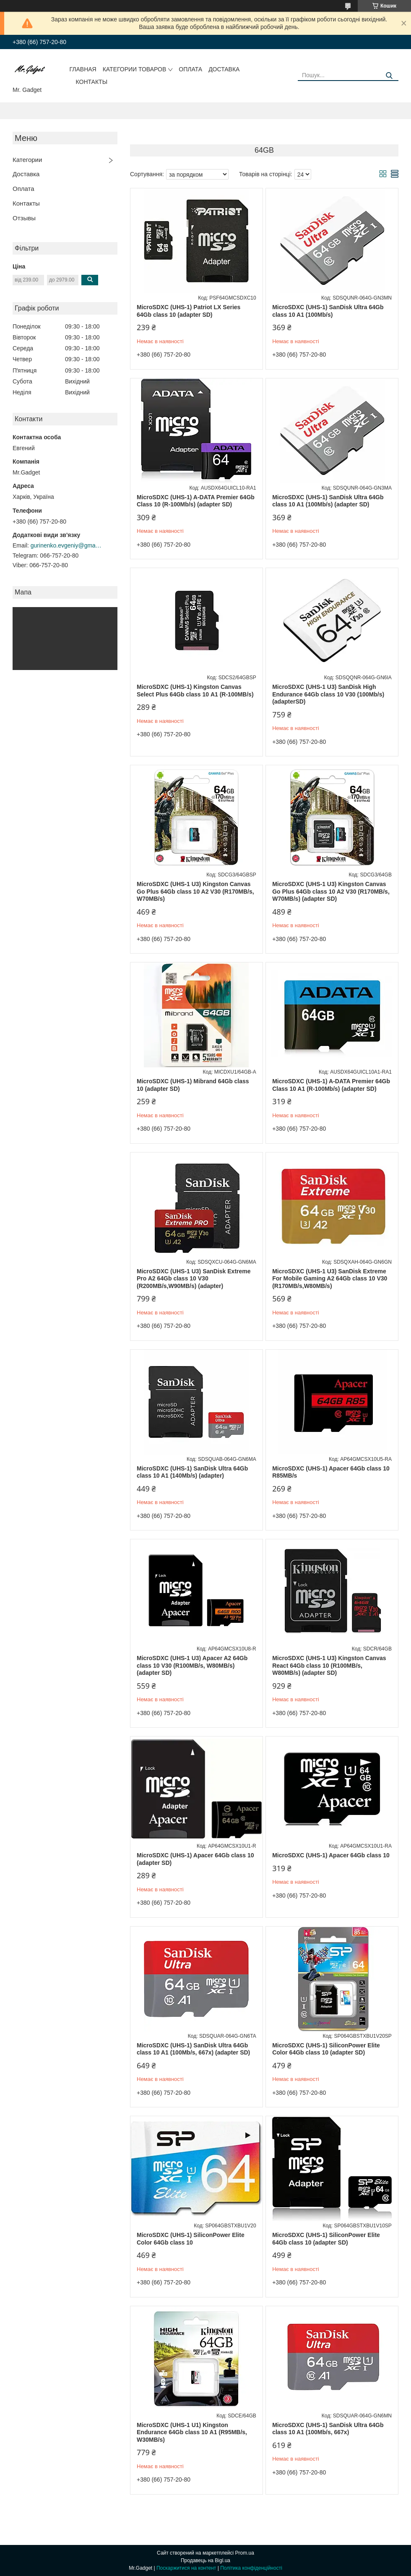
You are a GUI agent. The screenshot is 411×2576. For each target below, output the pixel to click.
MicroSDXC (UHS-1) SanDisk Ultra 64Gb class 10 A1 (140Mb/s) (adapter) (192, 1472)
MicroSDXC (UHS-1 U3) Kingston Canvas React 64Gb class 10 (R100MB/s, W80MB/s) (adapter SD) (329, 1665)
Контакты (92, 81)
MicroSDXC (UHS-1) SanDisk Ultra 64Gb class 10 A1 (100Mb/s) (327, 311)
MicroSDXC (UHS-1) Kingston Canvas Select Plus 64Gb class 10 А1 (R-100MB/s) (195, 690)
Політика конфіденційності (251, 2568)
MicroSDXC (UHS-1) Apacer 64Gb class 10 (331, 1855)
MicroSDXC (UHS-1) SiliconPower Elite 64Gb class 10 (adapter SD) (326, 2239)
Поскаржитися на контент (186, 2568)
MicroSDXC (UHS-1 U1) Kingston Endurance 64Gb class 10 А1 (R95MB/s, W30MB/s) (192, 2432)
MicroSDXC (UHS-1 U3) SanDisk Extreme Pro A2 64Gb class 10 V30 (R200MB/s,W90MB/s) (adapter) (194, 1278)
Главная (83, 69)
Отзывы (24, 218)
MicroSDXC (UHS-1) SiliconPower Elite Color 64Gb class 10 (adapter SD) (326, 2049)
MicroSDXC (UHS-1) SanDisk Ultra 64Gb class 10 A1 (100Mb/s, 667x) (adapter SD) (193, 2049)
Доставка (223, 69)
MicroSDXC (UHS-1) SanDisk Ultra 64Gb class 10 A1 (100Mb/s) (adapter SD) (327, 501)
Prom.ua (244, 2553)
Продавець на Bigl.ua (205, 2560)
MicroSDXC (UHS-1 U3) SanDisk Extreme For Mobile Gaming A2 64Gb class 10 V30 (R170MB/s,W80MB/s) (329, 1278)
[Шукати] (389, 75)
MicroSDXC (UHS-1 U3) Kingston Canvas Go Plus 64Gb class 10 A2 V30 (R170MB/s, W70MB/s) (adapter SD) (331, 891)
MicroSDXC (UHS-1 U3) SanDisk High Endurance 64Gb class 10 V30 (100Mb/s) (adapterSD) (328, 694)
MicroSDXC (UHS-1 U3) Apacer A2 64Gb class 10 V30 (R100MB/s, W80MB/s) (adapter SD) (192, 1665)
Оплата (190, 69)
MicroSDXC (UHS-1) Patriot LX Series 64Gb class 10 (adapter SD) (188, 311)
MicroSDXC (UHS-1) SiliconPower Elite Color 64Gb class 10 (191, 2239)
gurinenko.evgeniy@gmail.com (66, 545)
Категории (27, 159)
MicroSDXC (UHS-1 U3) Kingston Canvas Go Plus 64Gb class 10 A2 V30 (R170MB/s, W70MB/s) (195, 891)
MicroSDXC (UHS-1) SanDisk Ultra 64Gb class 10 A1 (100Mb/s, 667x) (327, 2429)
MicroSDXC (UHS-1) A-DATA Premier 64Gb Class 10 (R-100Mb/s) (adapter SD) (196, 501)
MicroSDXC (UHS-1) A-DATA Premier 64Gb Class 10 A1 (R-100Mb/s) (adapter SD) (331, 1085)
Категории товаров (134, 69)
